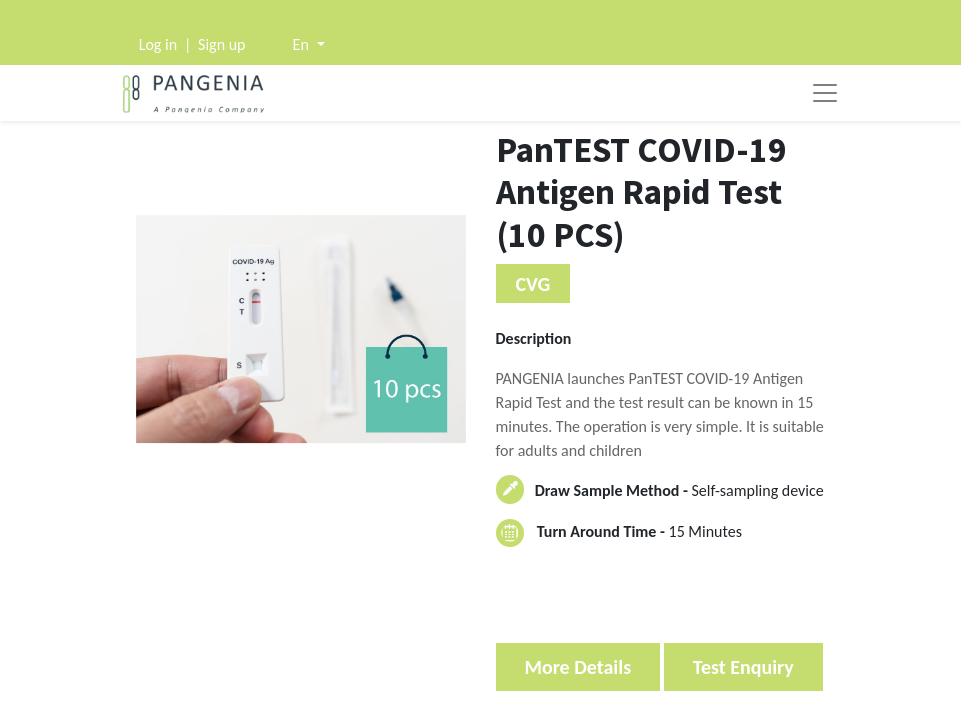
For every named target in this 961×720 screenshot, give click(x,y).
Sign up (221, 44)
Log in (158, 44)
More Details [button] (578, 667)
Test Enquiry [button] (743, 667)
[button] (309, 44)
